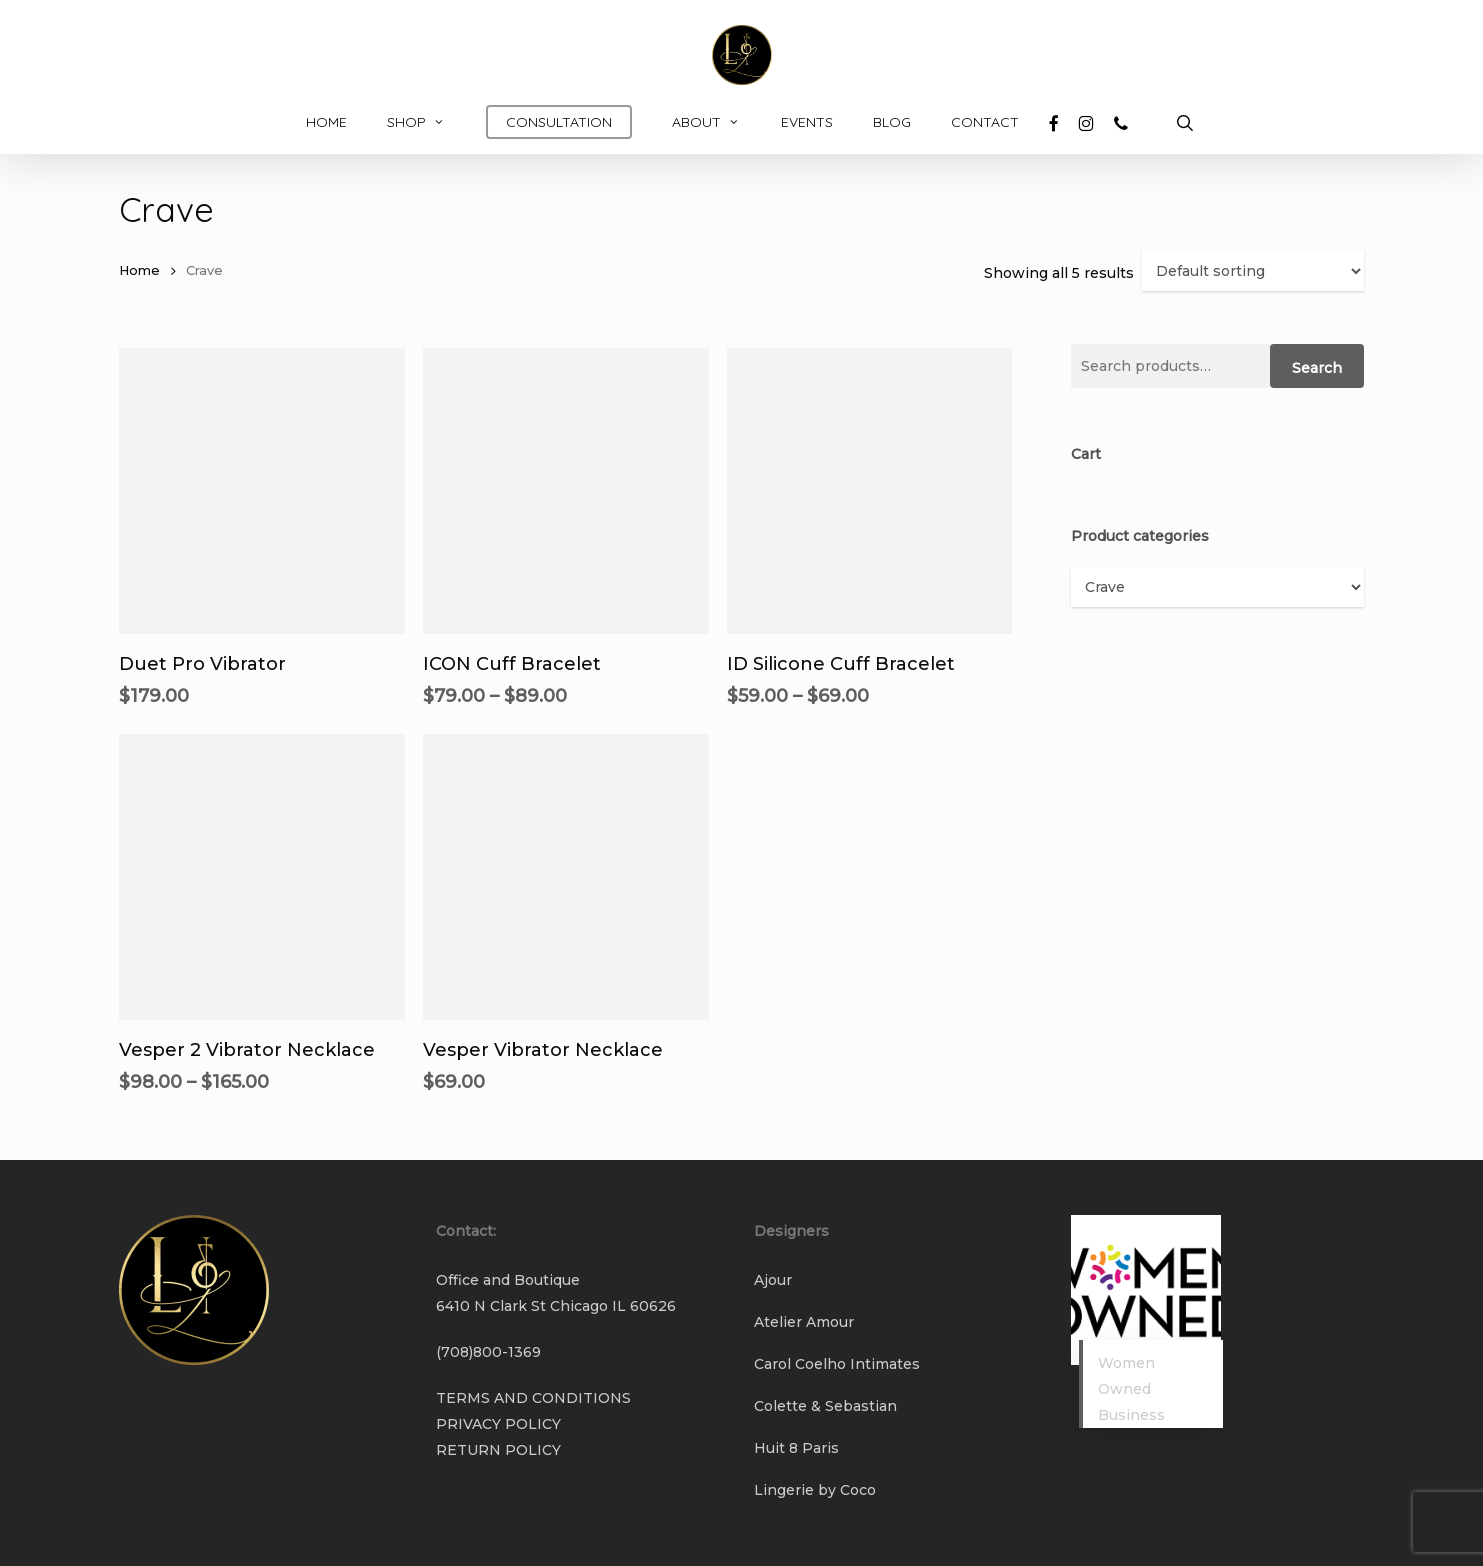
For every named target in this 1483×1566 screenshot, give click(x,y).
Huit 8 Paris (796, 1448)
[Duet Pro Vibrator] (262, 491)
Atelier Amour (804, 1322)
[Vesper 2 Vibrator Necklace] (262, 877)
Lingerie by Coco (815, 1490)
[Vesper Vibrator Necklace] (566, 877)
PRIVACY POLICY (498, 1424)
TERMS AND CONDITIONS (533, 1398)
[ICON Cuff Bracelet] (566, 491)
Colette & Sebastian (825, 1406)
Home (139, 270)
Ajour (773, 1280)
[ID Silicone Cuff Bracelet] (870, 491)
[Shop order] (1253, 271)
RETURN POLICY (498, 1450)
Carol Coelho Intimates (837, 1364)
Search (1317, 368)
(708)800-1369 (488, 1352)
